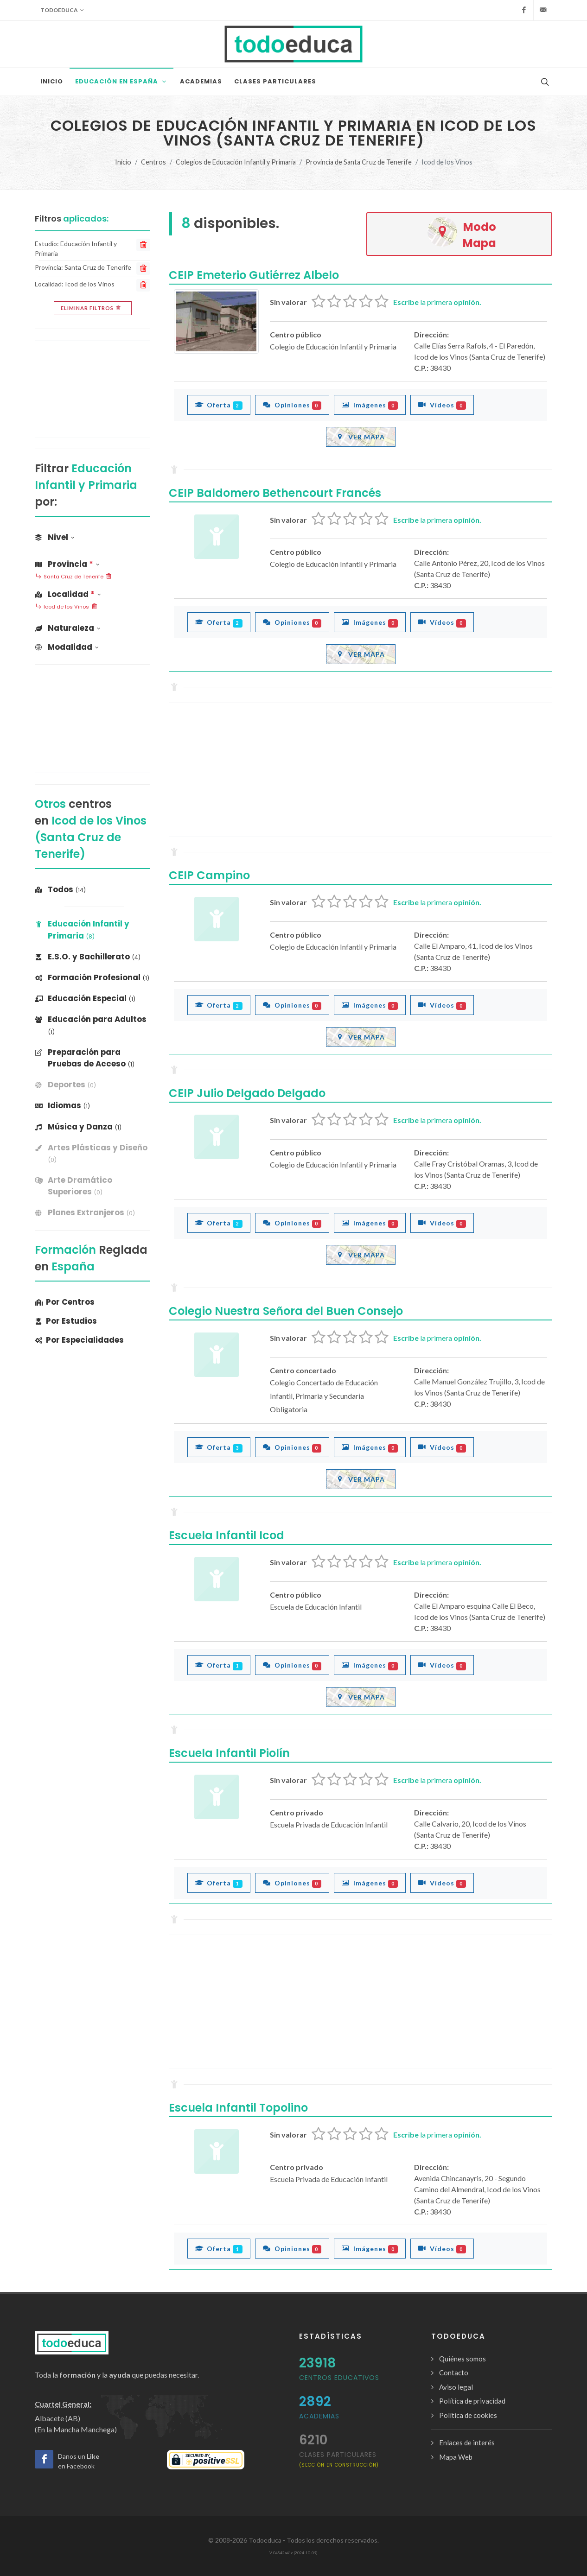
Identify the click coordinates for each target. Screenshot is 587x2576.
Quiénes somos (462, 2358)
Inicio (123, 162)
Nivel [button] (55, 537)
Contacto (453, 2372)
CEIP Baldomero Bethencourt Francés (275, 493)
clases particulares (339, 2459)
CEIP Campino (209, 875)
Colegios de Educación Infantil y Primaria (236, 162)
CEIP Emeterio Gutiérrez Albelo (254, 275)
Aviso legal (456, 2387)
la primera (437, 302)
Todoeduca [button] (62, 10)
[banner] (92, 1084)
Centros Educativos (339, 2377)
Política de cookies (468, 2415)
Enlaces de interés (467, 2442)
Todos (60, 889)
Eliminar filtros (91, 308)
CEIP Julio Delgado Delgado (247, 1093)
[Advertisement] (360, 769)
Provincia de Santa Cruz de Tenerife (359, 162)
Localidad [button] (68, 594)
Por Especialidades (79, 1339)
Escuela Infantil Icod (226, 1535)
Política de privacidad (472, 2401)
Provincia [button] (67, 564)
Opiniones (292, 404)
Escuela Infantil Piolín (229, 1753)
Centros (153, 162)
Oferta (218, 404)
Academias (319, 2416)
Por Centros (65, 1301)
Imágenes (370, 404)
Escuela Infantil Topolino (238, 2107)
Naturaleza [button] (68, 628)
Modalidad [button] (67, 647)
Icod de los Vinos (66, 607)
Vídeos (442, 404)
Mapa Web (455, 2457)
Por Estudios (66, 1320)
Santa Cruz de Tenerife (73, 577)
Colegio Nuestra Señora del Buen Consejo (286, 1311)
